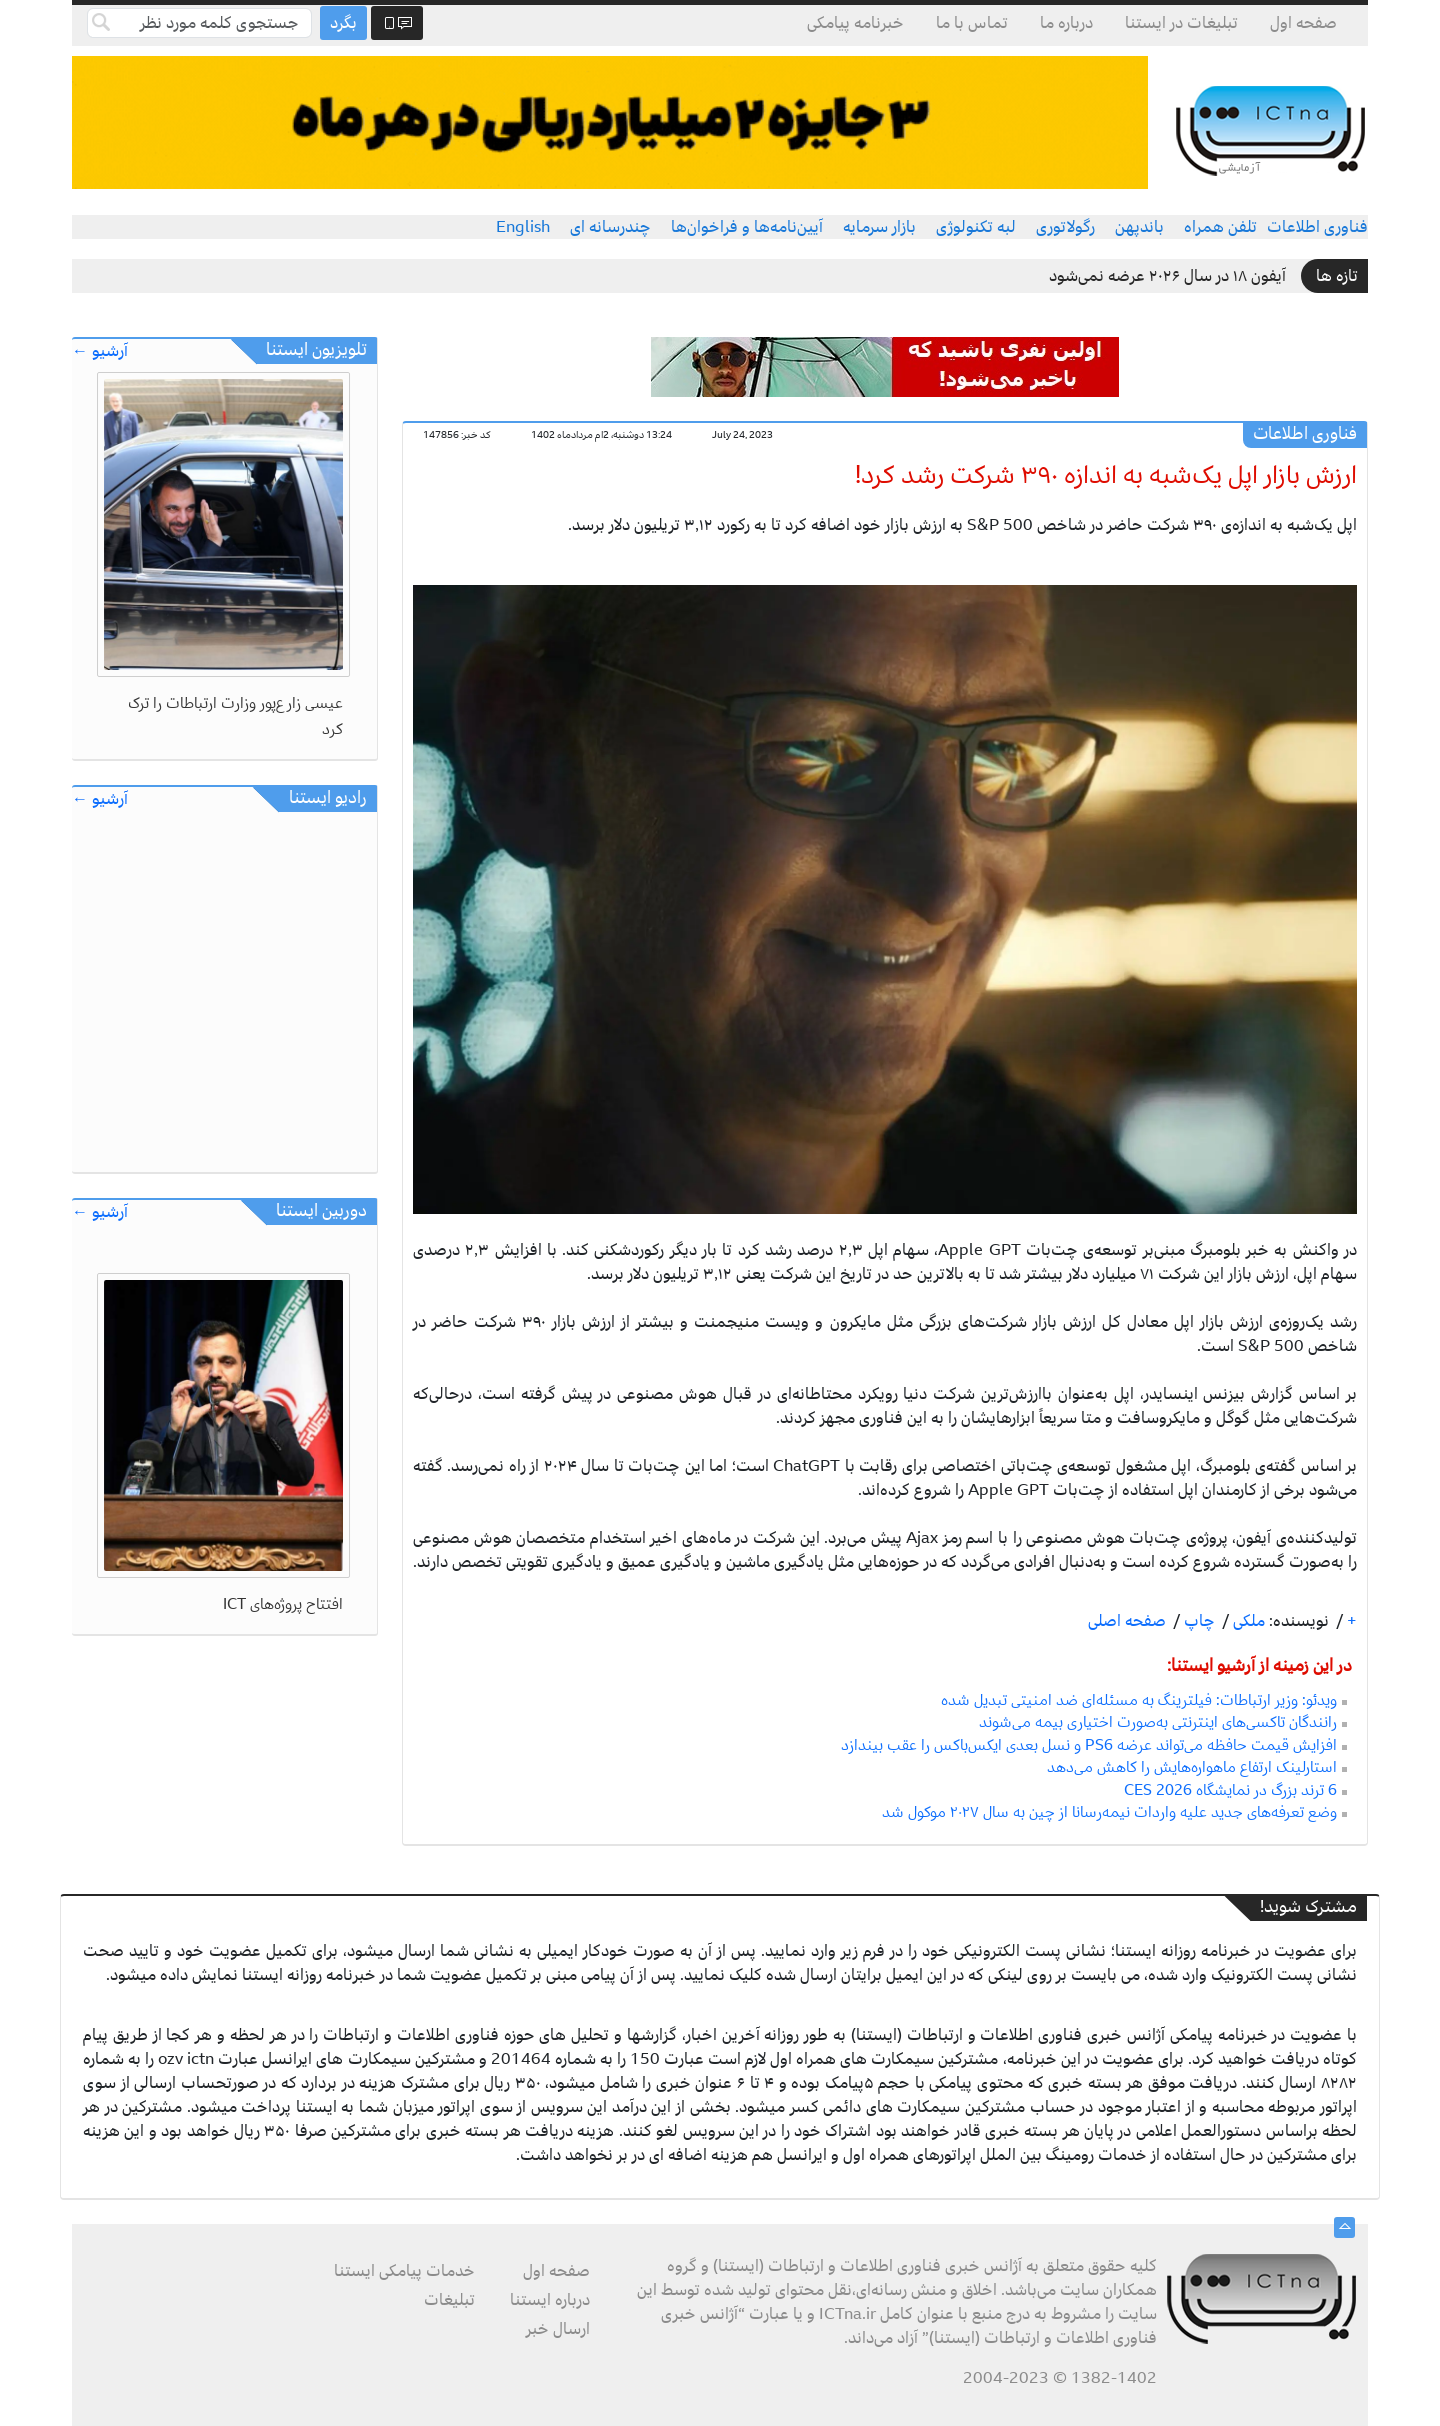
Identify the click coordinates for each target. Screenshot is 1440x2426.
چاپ (1197, 1621)
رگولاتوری (1065, 227)
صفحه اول (1303, 23)
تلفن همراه (1220, 227)
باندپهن (1139, 227)
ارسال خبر (558, 2329)
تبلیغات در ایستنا (1181, 23)
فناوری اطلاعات (1317, 227)
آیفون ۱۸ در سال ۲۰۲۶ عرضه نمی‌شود (1167, 276)
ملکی (1247, 1621)
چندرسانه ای (610, 227)
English (523, 227)
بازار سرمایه (879, 227)
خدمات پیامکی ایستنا (404, 2271)
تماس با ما (972, 23)
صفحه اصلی (1127, 1621)
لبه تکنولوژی (976, 227)
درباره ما (1066, 23)
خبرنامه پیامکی (855, 23)
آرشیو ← (100, 351)
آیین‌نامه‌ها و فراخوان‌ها (747, 227)
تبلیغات (449, 2300)
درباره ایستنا (550, 2300)
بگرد (343, 23)
